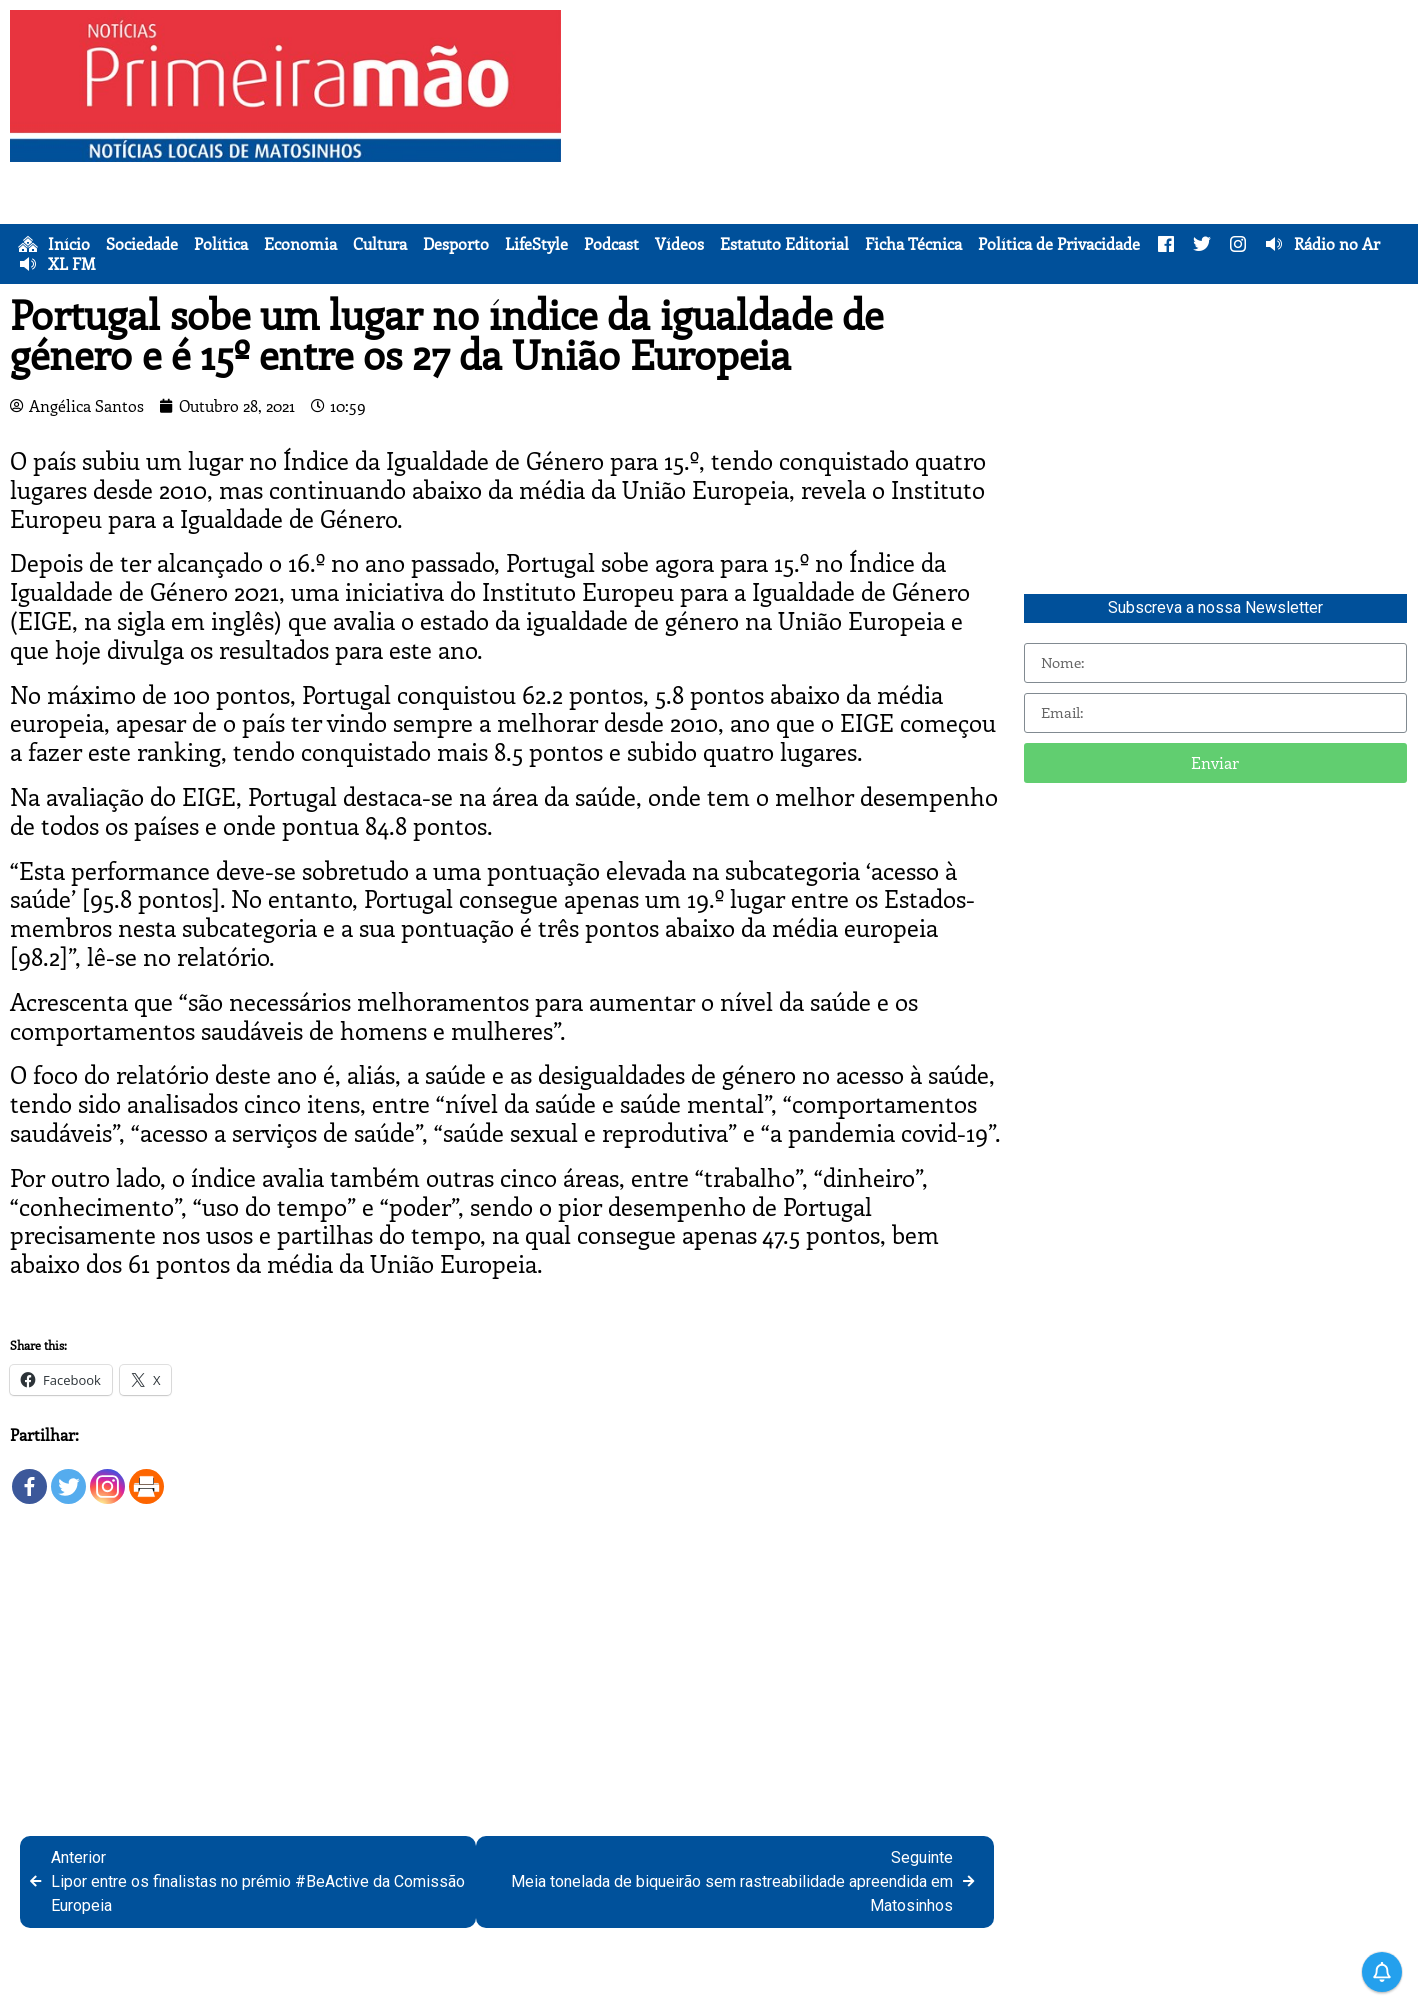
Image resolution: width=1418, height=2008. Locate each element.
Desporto (456, 244)
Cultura (380, 244)
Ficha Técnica (913, 244)
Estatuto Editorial (784, 244)
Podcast (611, 244)
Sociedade (142, 244)
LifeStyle (536, 244)
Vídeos (679, 244)
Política (221, 244)
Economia (300, 244)
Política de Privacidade (1059, 244)
